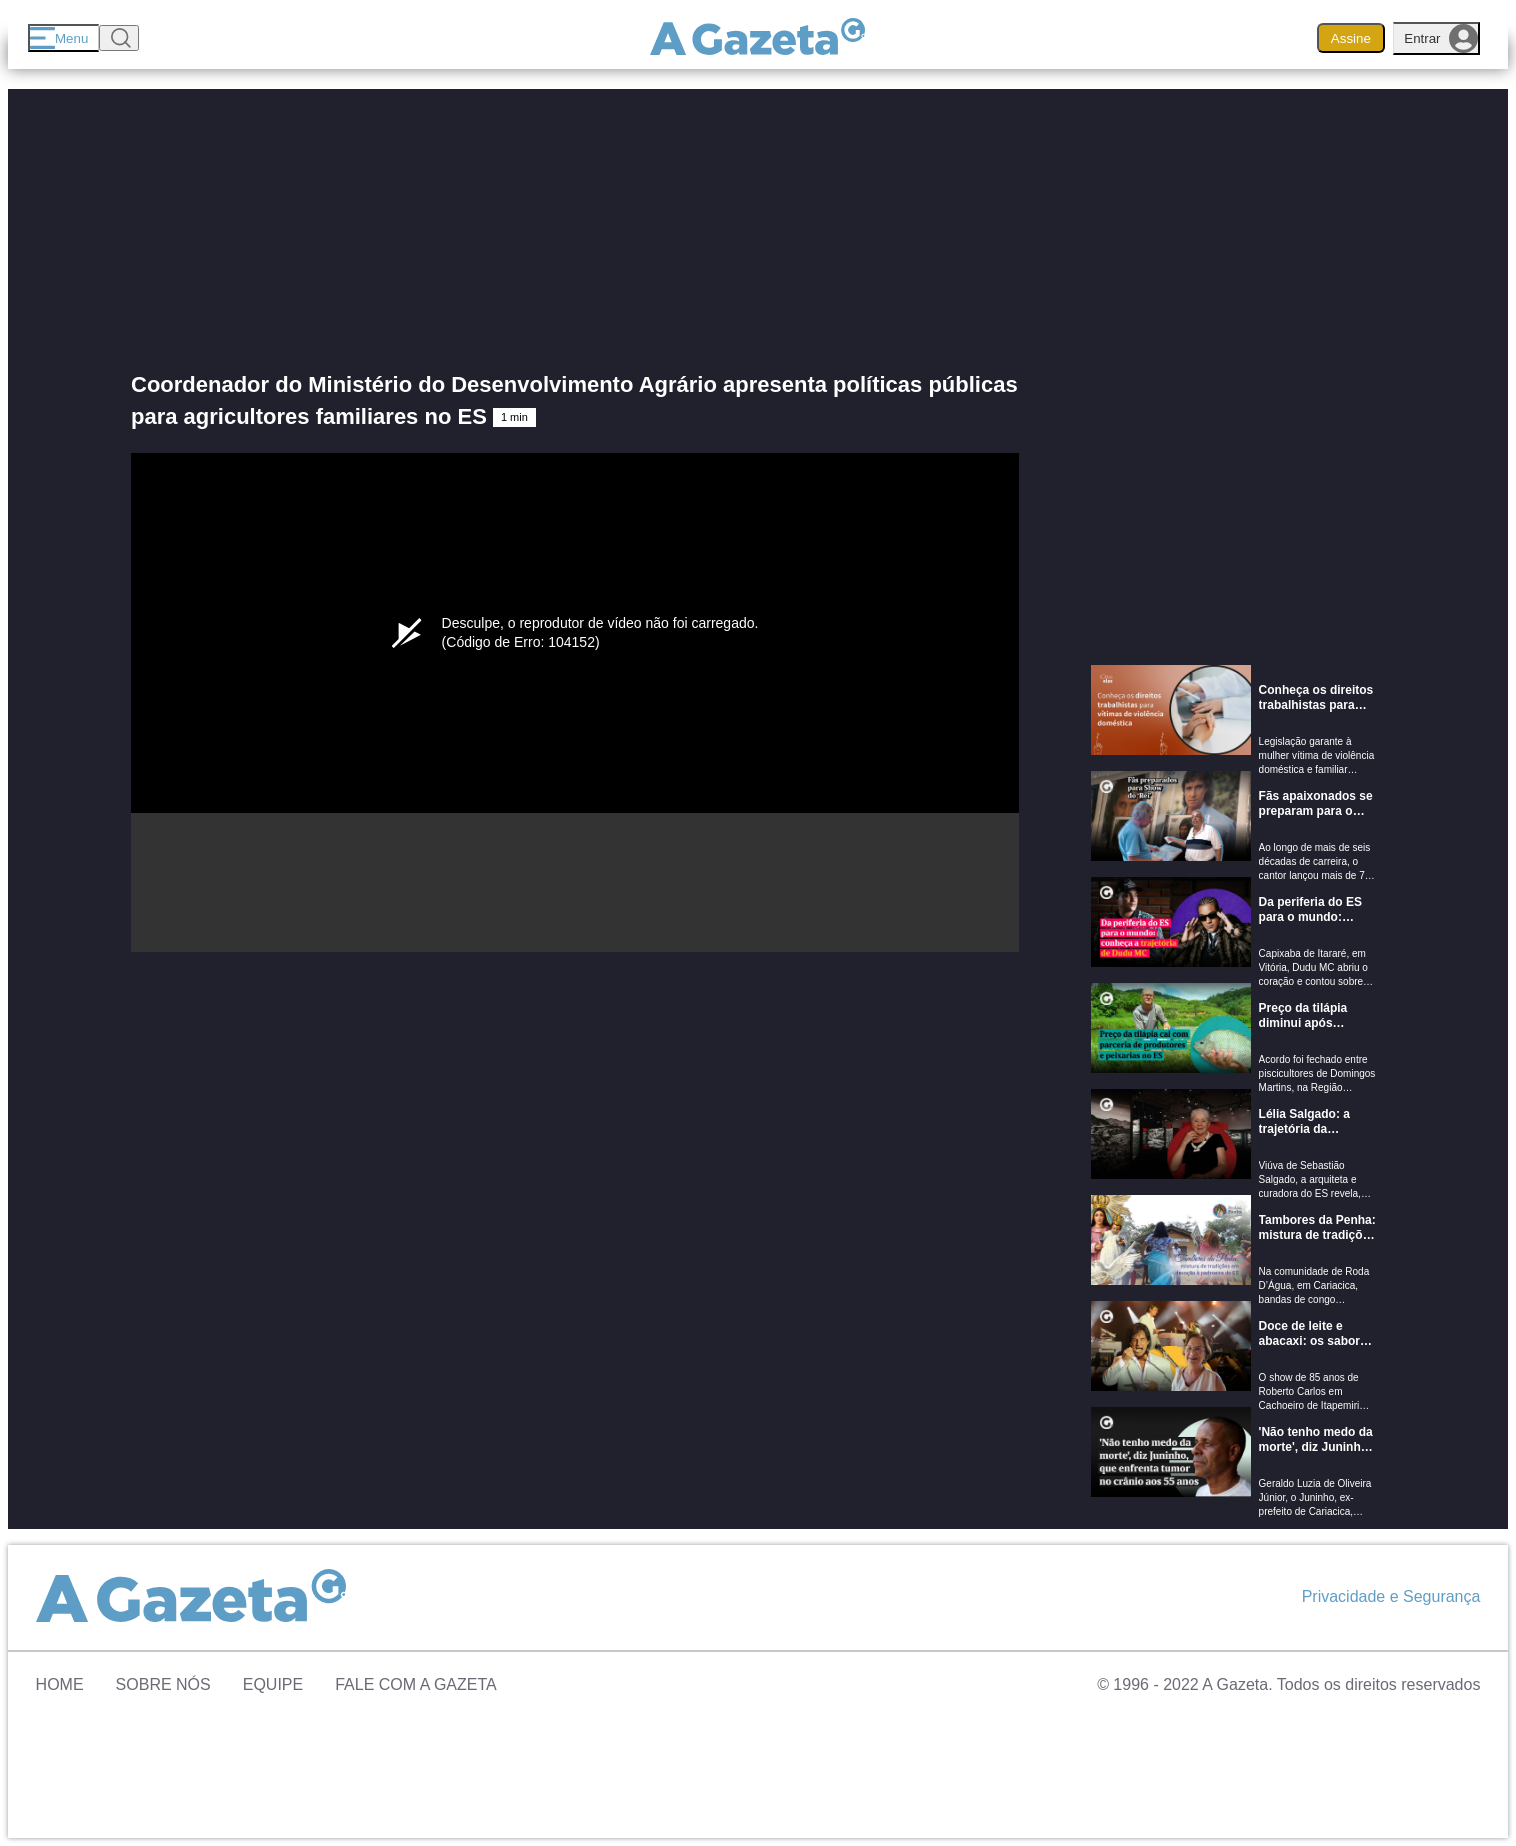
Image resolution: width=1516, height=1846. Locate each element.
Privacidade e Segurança (1391, 1596)
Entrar (1441, 38)
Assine (1351, 38)
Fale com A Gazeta (416, 1684)
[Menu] (63, 38)
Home (60, 1684)
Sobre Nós (163, 1684)
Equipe (273, 1684)
